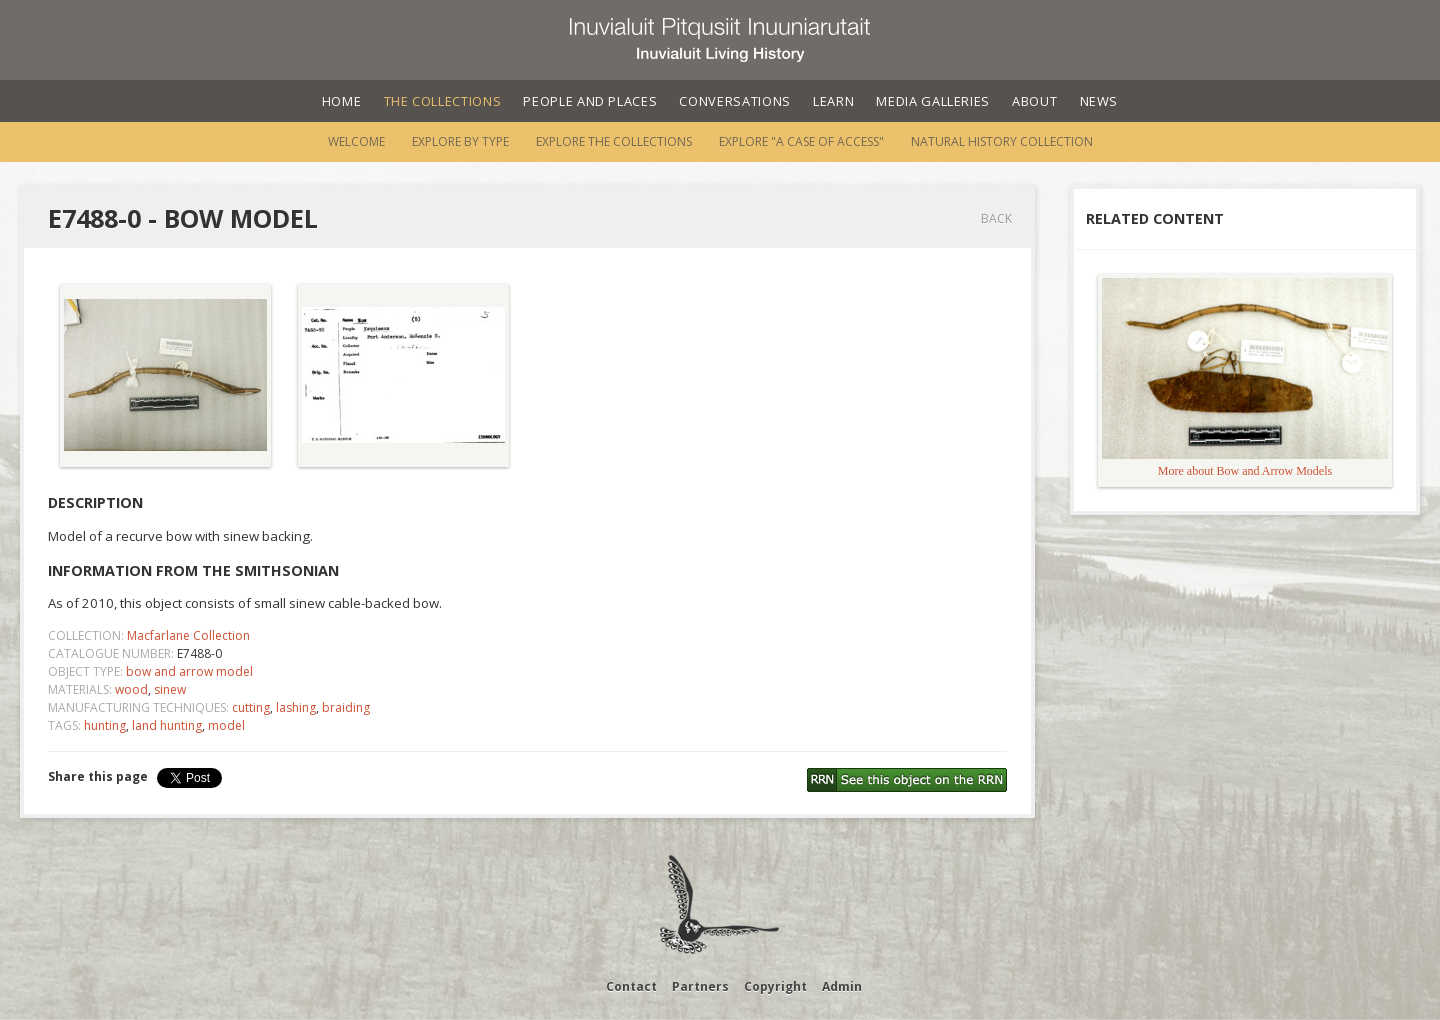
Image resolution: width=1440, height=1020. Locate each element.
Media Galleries (933, 101)
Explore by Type (460, 141)
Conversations (734, 101)
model (226, 725)
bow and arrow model (189, 671)
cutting (251, 707)
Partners (700, 986)
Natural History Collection (1002, 141)
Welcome (356, 141)
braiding (346, 707)
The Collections (443, 101)
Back (996, 218)
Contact (631, 986)
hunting (105, 725)
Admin (842, 986)
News (1099, 101)
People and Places (590, 101)
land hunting (167, 725)
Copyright (775, 986)
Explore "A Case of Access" (801, 141)
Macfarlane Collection (188, 635)
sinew (170, 689)
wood (131, 689)
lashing (296, 707)
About (1034, 101)
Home (342, 101)
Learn (833, 101)
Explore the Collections (614, 141)
